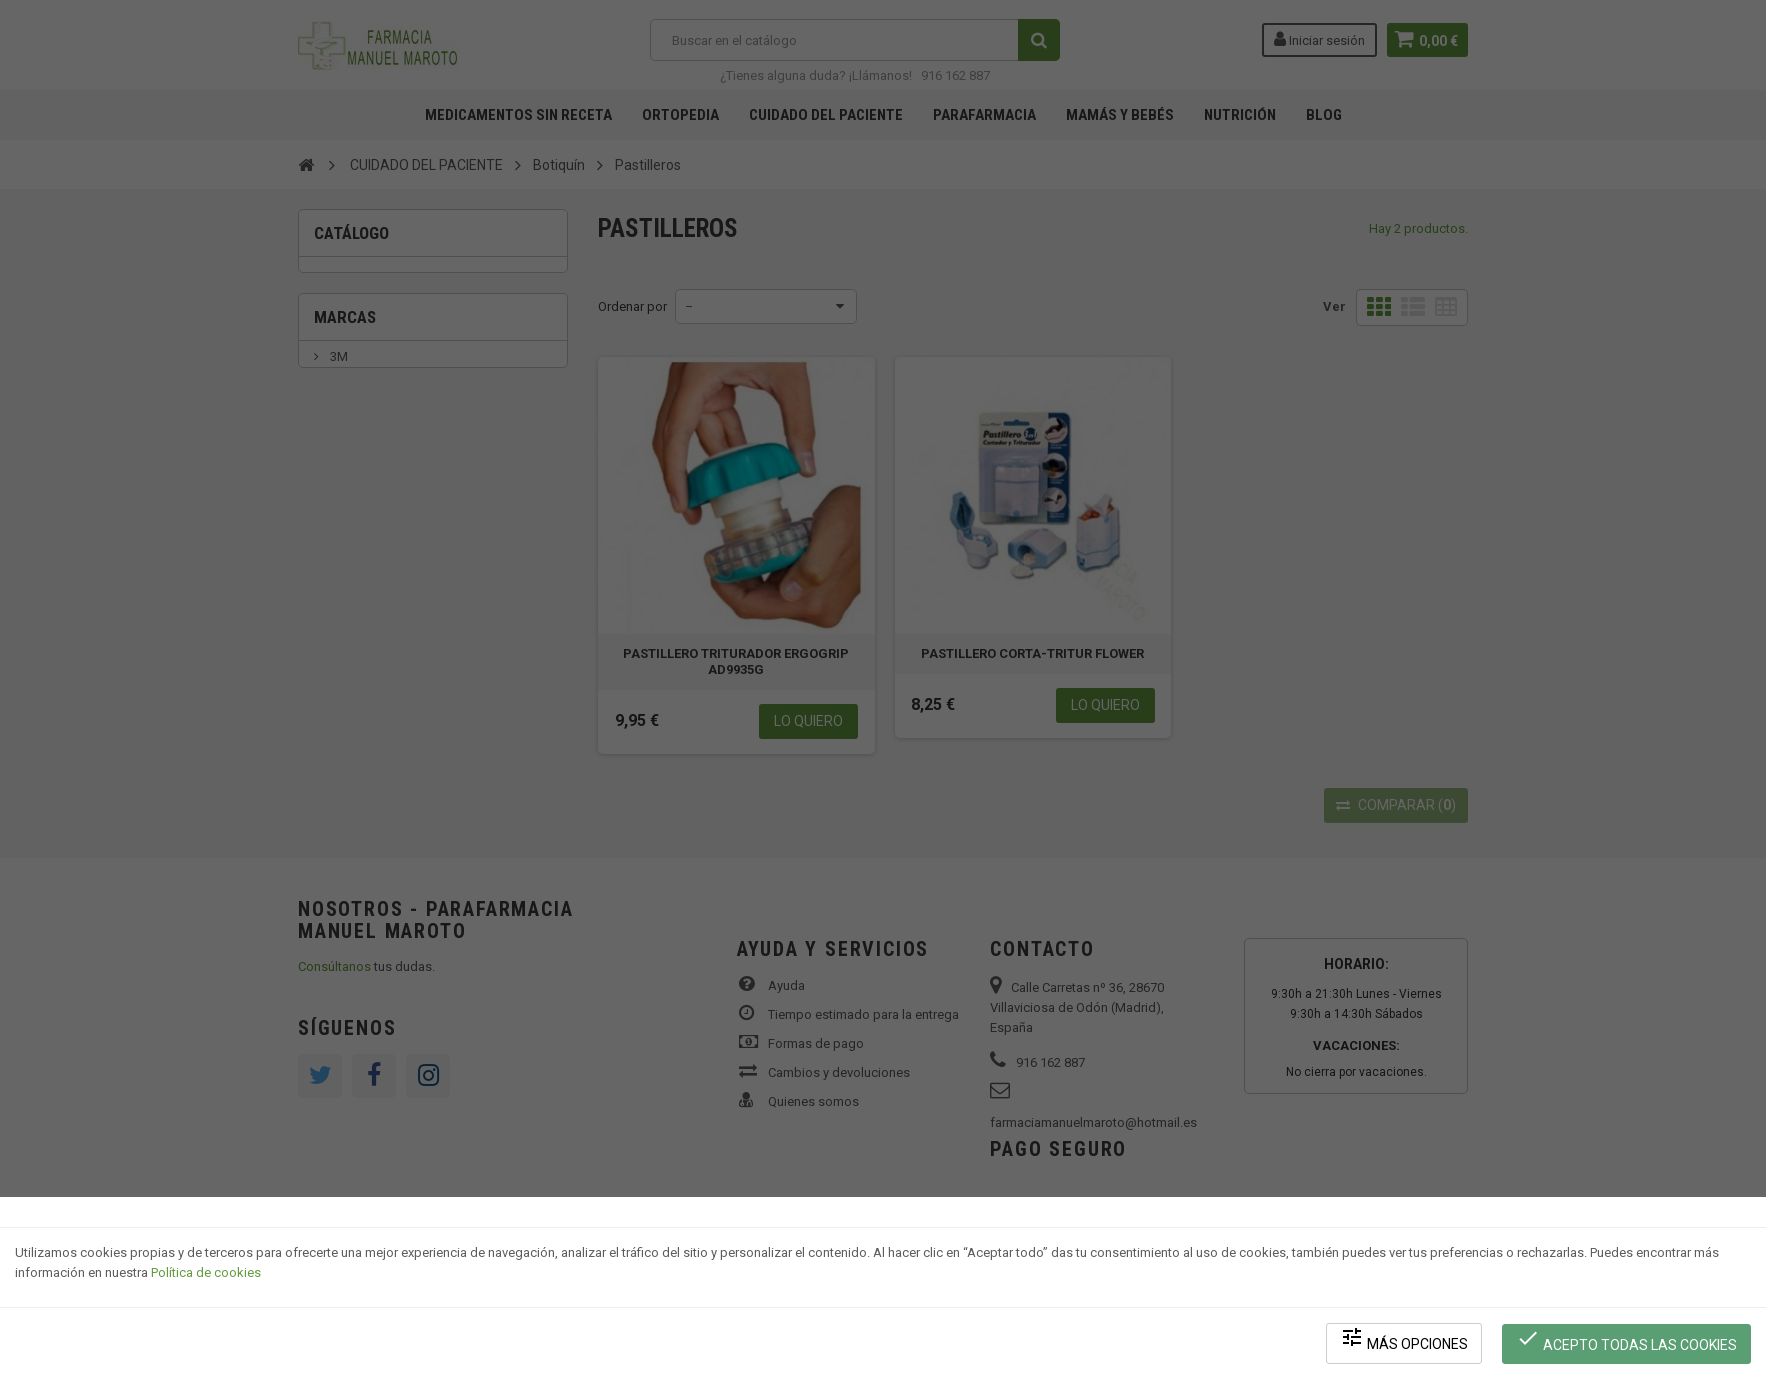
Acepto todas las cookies (1627, 1340)
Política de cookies (206, 1275)
